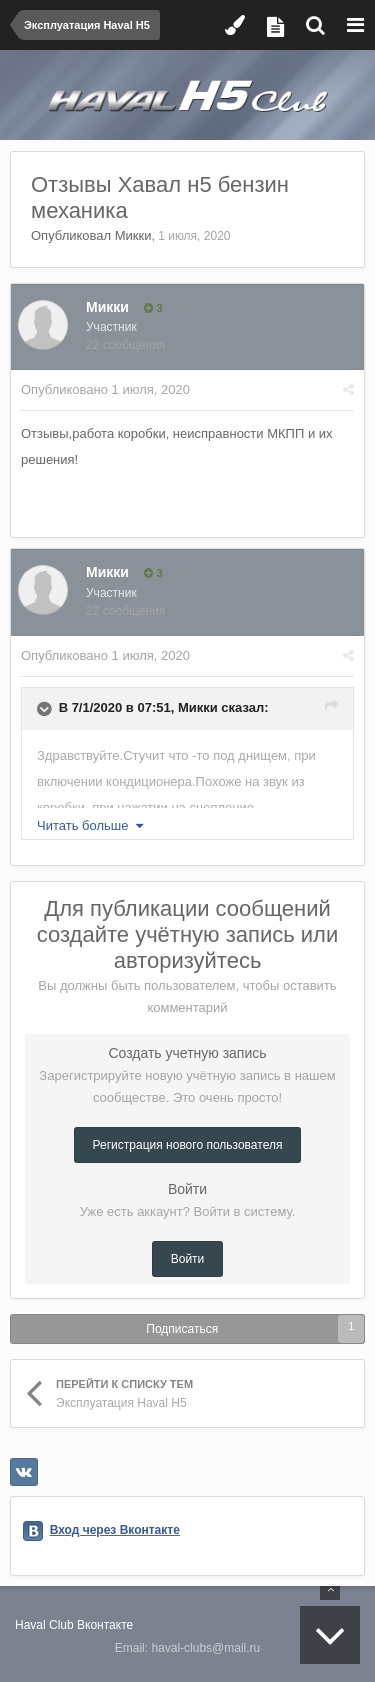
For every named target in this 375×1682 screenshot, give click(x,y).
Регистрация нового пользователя (188, 1145)
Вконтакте (105, 1625)
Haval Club (44, 1625)
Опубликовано (105, 389)
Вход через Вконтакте (115, 1530)
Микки (133, 235)
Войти (188, 1259)
